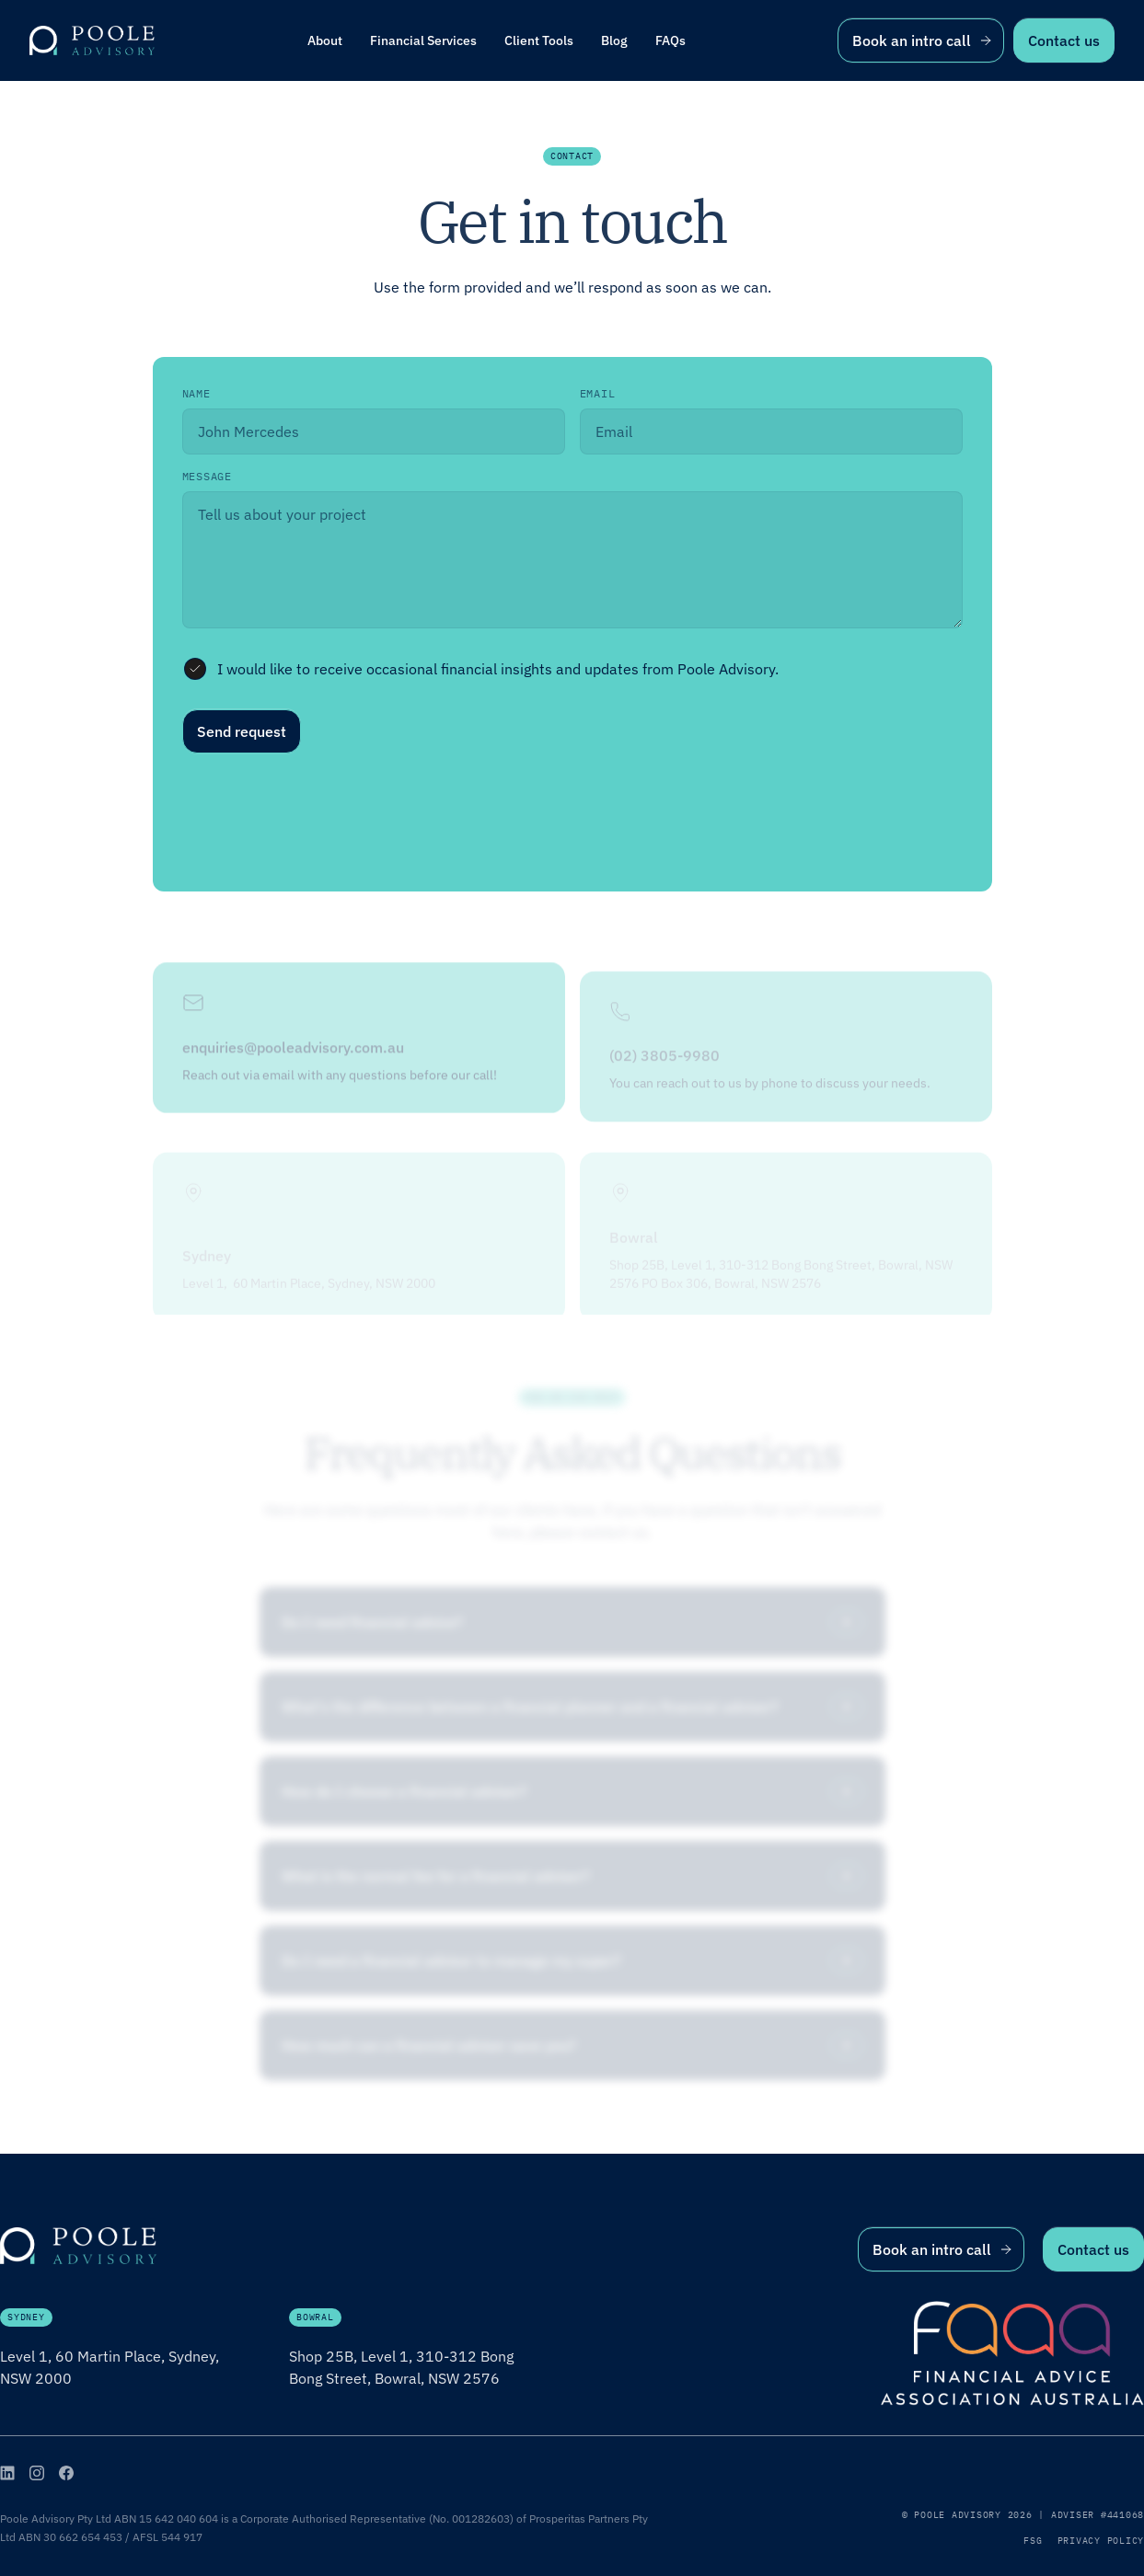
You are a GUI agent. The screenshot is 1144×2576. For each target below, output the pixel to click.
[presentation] (322, 819)
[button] (423, 40)
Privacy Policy (1101, 2541)
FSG (1032, 2541)
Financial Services (423, 40)
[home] (92, 40)
